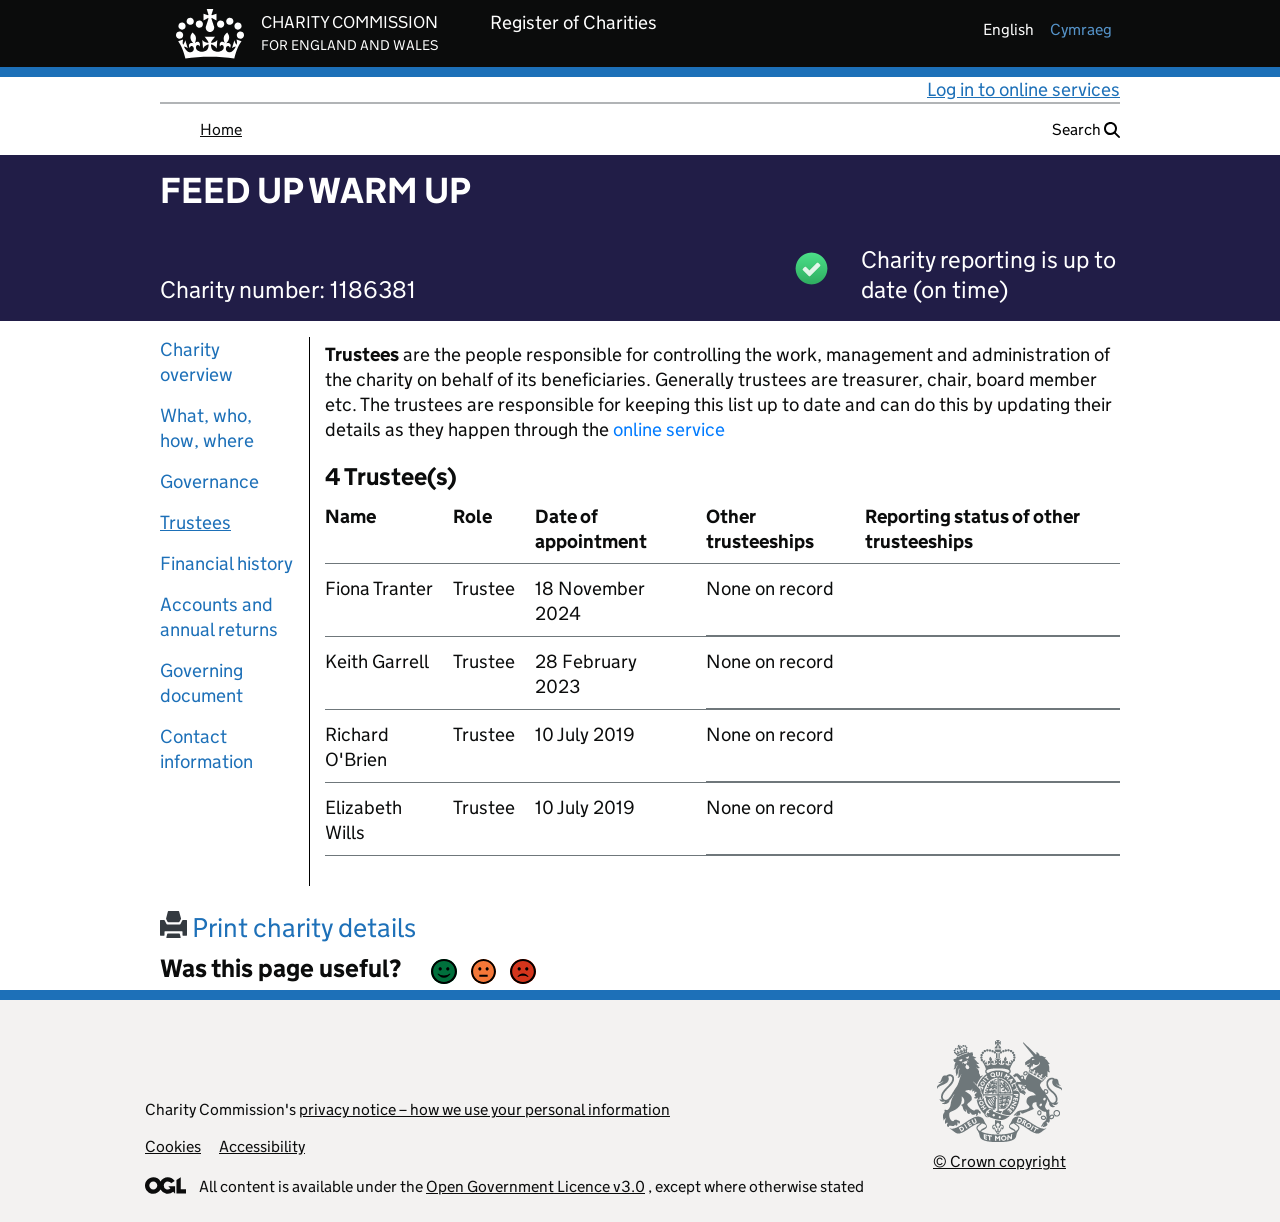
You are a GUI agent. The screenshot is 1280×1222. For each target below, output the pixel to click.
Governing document (201, 683)
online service (669, 429)
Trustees (195, 522)
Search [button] (1086, 129)
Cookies (173, 1146)
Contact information (206, 749)
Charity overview (196, 362)
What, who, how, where (207, 428)
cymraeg (1081, 29)
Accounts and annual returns (219, 617)
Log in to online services (1023, 89)
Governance (209, 481)
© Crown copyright (999, 1161)
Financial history (226, 563)
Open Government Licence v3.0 (535, 1186)
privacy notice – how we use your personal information (484, 1109)
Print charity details (288, 927)
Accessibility (262, 1146)
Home (221, 129)
